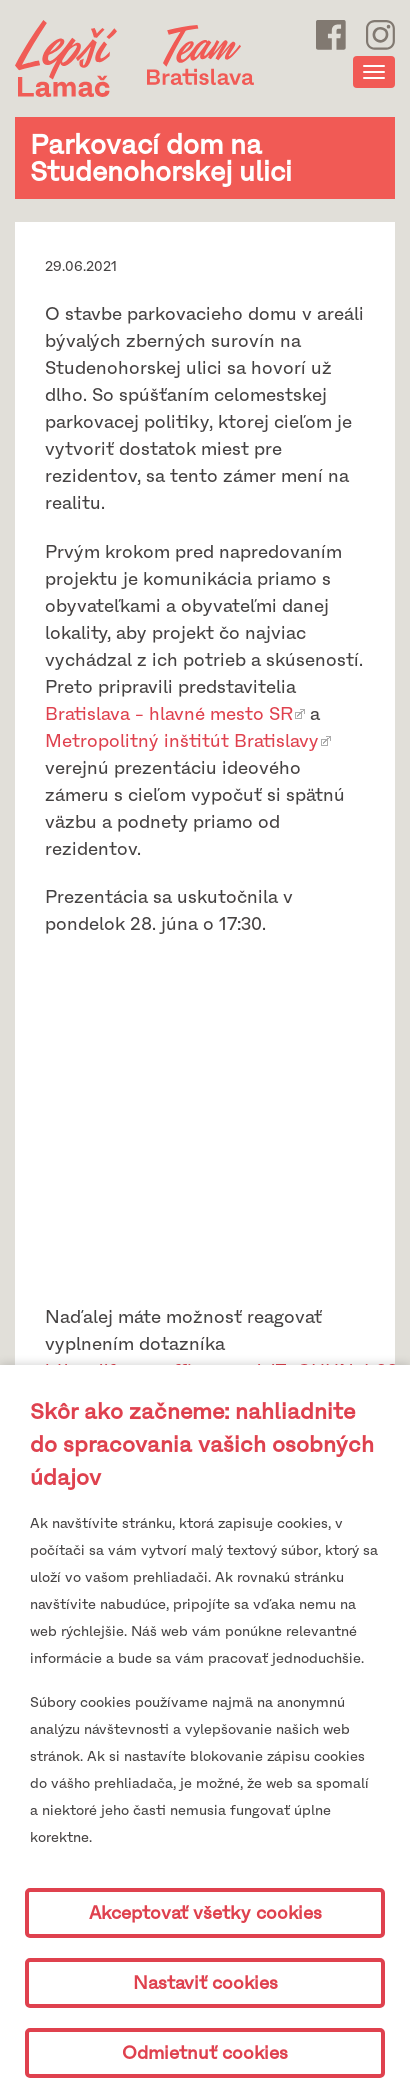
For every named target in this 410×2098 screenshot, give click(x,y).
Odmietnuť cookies (205, 2053)
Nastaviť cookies (205, 1983)
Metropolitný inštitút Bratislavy (182, 741)
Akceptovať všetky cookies (205, 1913)
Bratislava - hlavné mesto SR (169, 714)
